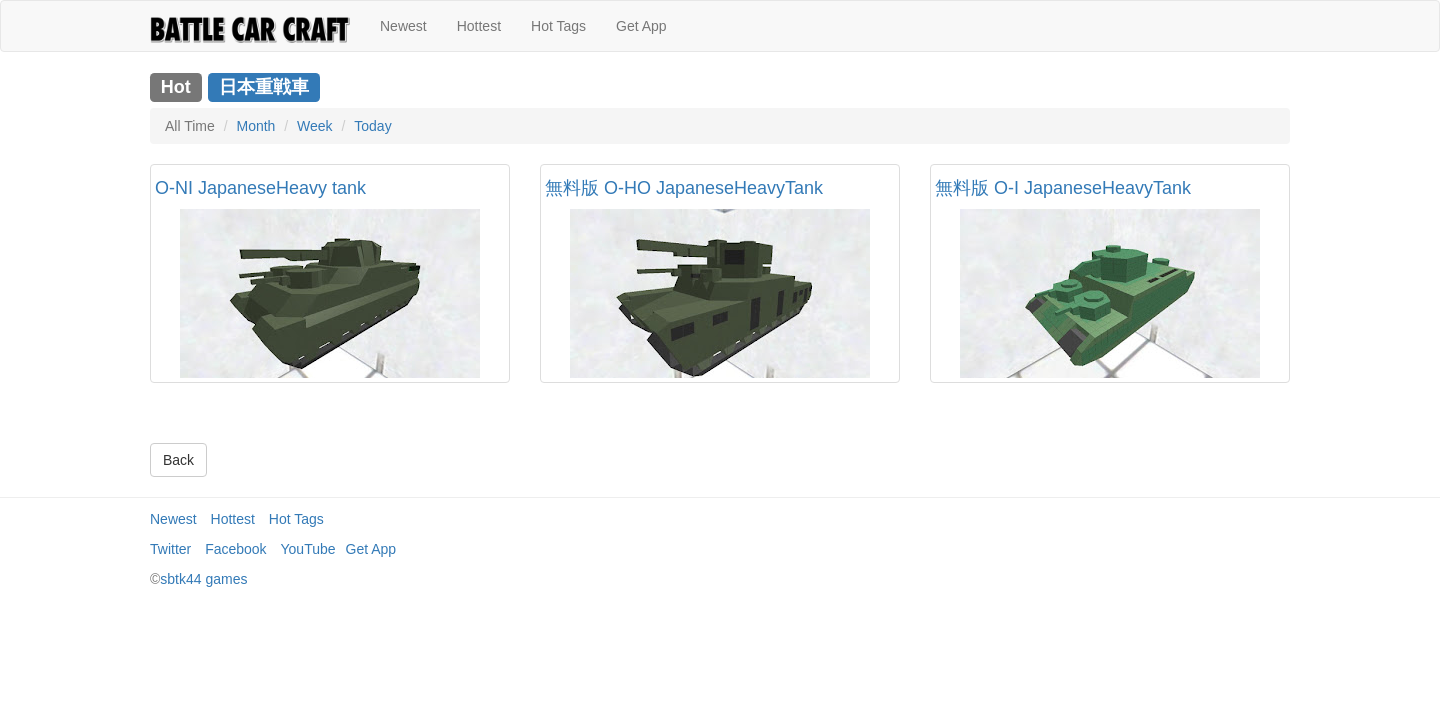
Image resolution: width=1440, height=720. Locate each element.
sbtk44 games (203, 579)
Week (315, 126)
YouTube (308, 549)
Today (372, 126)
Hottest (479, 26)
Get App (641, 26)
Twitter (170, 549)
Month (255, 126)
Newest (403, 26)
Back (178, 460)
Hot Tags (558, 26)
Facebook (235, 549)
